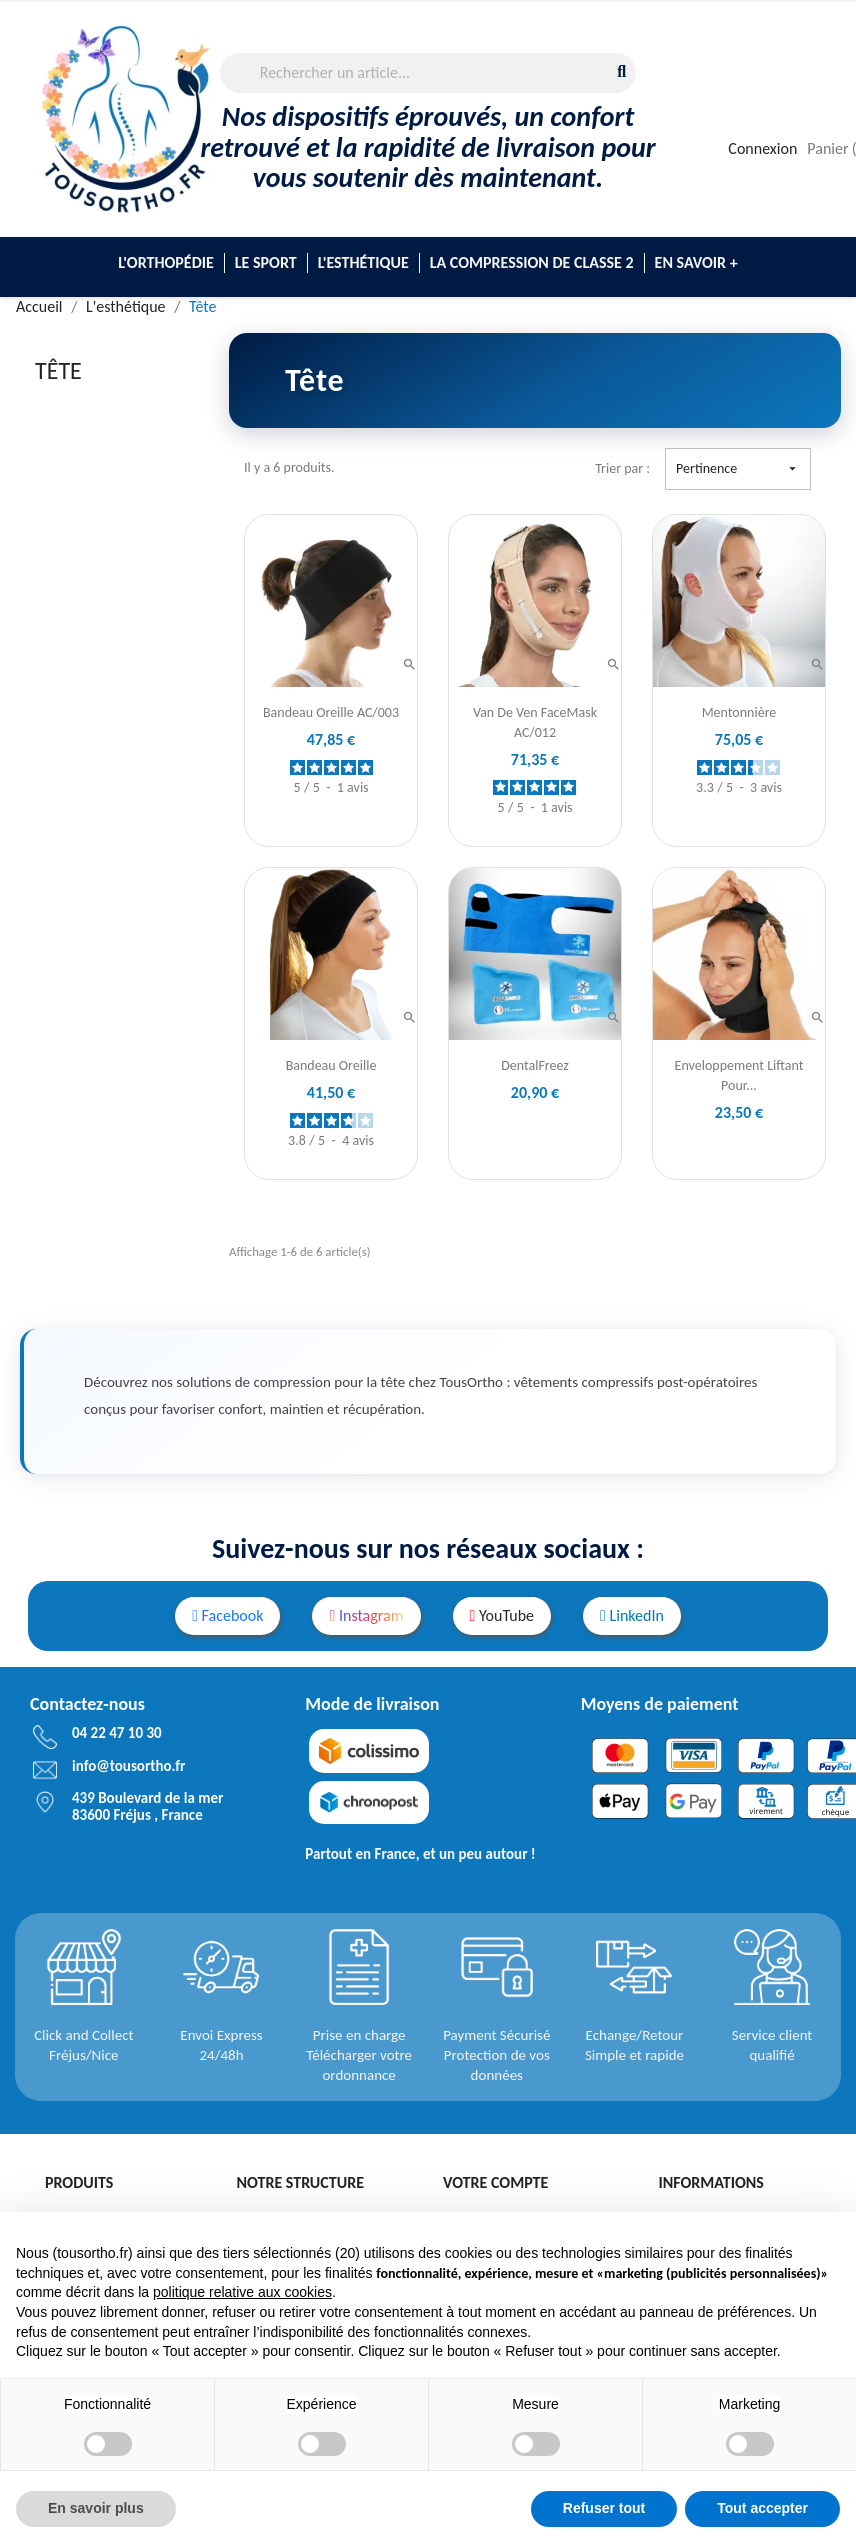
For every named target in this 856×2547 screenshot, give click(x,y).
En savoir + (696, 262)
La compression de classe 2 (532, 262)
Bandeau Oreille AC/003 (331, 712)
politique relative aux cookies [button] (242, 2292)
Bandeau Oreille (331, 1065)
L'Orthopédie (165, 262)
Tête (58, 370)
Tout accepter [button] (762, 2508)
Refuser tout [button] (604, 2508)
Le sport (266, 262)
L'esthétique (363, 262)
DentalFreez (535, 1065)
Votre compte (495, 2182)
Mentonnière (739, 712)
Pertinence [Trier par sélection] (738, 469)
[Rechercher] (428, 73)
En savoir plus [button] (96, 2508)
